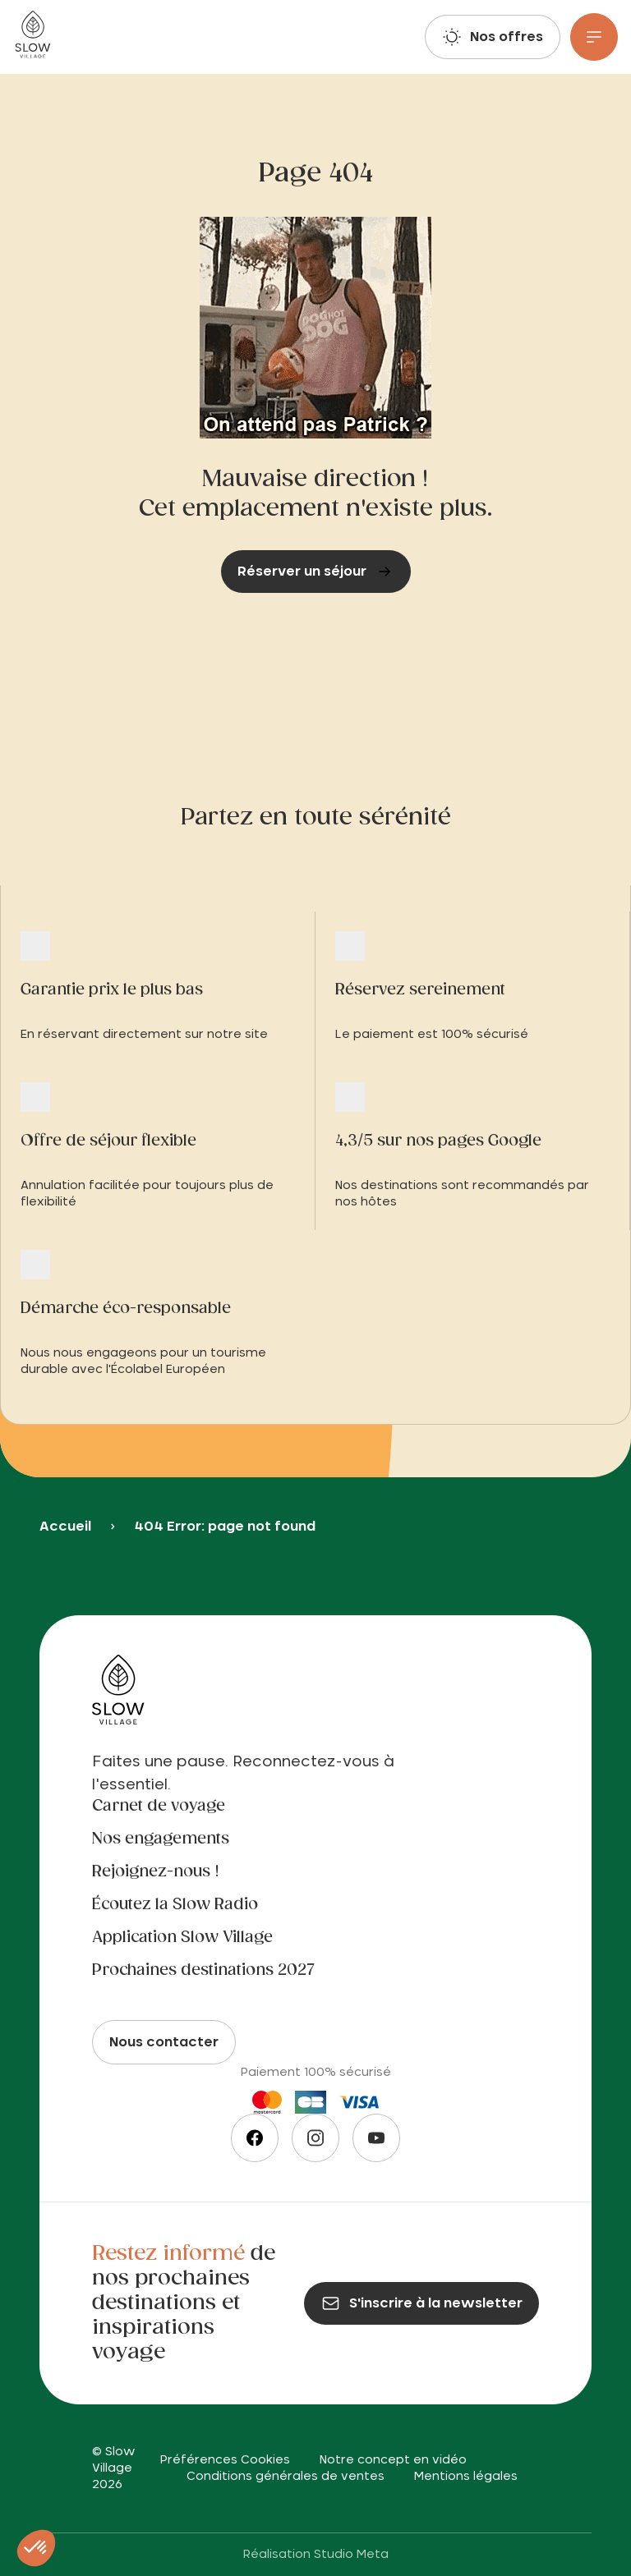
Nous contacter (164, 2042)
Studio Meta (351, 2554)
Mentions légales (466, 2476)
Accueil (65, 1526)
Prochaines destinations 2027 (203, 1970)
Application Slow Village (182, 1938)
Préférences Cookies (225, 2460)
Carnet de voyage (158, 1806)
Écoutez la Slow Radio (175, 1905)
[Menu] (594, 37)
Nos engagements (160, 1839)
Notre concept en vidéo (393, 2460)
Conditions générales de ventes (286, 2476)
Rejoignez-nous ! (155, 1872)
